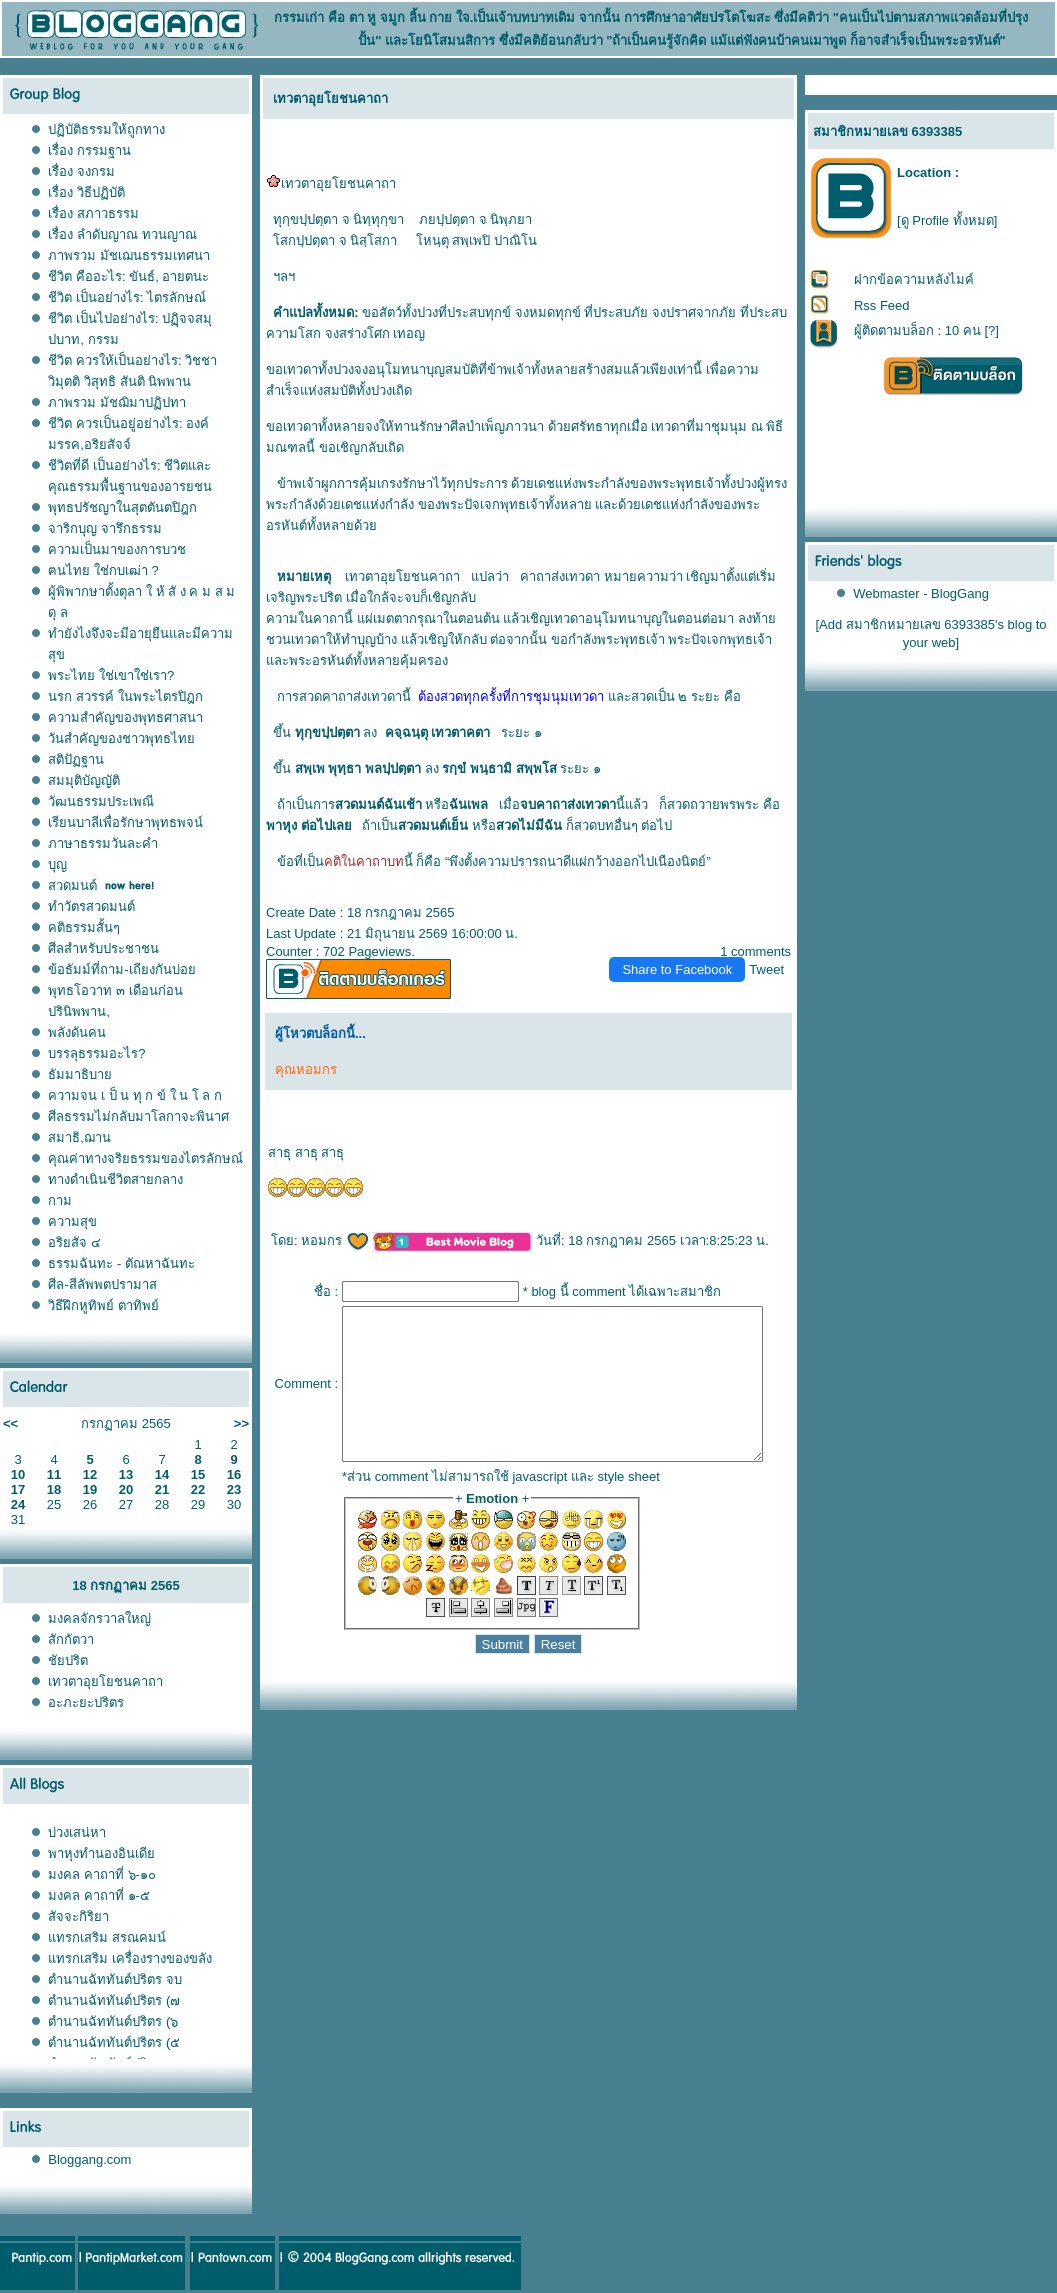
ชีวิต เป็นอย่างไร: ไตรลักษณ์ (127, 297)
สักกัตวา (71, 1639)
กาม (60, 1200)
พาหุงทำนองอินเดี (101, 1853)
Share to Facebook (686, 969)
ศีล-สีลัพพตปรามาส (102, 1284)
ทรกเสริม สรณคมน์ (107, 1937)
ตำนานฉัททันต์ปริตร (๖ (113, 2021)
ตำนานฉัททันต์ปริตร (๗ (114, 2000)
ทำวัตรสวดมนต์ (91, 906)
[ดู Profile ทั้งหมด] (947, 220)
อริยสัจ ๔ (74, 1242)
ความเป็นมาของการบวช (117, 549)
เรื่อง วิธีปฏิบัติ (86, 192)
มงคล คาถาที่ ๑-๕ (99, 1895)
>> (241, 1423)
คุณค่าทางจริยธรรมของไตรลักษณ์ (145, 1158)
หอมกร (327, 1240)
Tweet (775, 969)
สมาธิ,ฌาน (79, 1137)
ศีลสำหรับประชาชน (103, 948)
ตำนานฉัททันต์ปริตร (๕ (114, 2042)
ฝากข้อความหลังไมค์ (914, 279)
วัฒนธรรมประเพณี (101, 801)
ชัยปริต (68, 1660)
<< (10, 1423)
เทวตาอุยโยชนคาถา (105, 1681)
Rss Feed (882, 305)
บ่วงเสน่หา (77, 1832)
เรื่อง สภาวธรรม (93, 213)
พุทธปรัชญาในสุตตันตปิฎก (122, 507)
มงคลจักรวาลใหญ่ (99, 1618)
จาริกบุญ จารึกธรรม (105, 528)
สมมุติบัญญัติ (84, 780)
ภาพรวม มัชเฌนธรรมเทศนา (129, 255)
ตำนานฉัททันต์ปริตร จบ (115, 1979)
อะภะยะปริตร (86, 1702)
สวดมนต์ (72, 885)
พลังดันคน (77, 1032)
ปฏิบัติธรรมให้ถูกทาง (106, 129)
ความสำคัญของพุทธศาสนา (125, 717)
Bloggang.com (89, 2159)
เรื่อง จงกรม (81, 171)
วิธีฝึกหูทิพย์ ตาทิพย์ (103, 1305)
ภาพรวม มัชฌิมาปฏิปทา (117, 402)
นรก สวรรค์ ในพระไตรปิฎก (125, 696)
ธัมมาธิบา (80, 1074)
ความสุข (72, 1221)
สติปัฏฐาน (76, 759)
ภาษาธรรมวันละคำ (103, 843)
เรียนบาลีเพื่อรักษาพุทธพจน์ (125, 822)
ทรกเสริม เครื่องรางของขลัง (130, 1958)
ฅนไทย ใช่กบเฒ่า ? (103, 570)
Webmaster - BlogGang (922, 593)
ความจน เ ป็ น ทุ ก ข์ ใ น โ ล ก (135, 1095)
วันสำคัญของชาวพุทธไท (121, 738)
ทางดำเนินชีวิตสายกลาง (115, 1179)
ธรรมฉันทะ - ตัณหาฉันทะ (121, 1263)
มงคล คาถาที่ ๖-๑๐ (102, 1874)
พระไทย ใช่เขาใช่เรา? (111, 675)
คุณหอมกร (298, 1069)
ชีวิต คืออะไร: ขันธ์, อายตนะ (128, 276)
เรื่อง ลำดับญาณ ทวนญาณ (122, 234)
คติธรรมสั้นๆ (84, 927)
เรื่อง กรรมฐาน (89, 150)
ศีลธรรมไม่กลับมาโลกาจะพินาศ (138, 1116)
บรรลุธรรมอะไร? (96, 1053)
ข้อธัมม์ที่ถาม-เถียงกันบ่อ (121, 969)
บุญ (57, 864)
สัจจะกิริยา (78, 1916)
